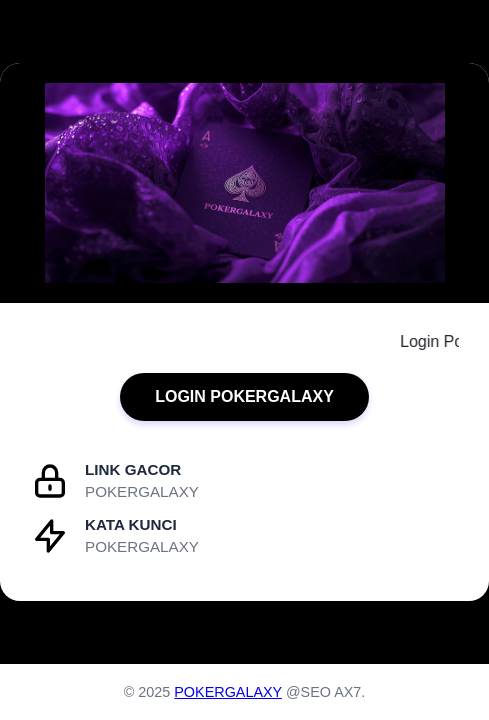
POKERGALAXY (228, 692)
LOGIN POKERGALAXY (244, 396)
